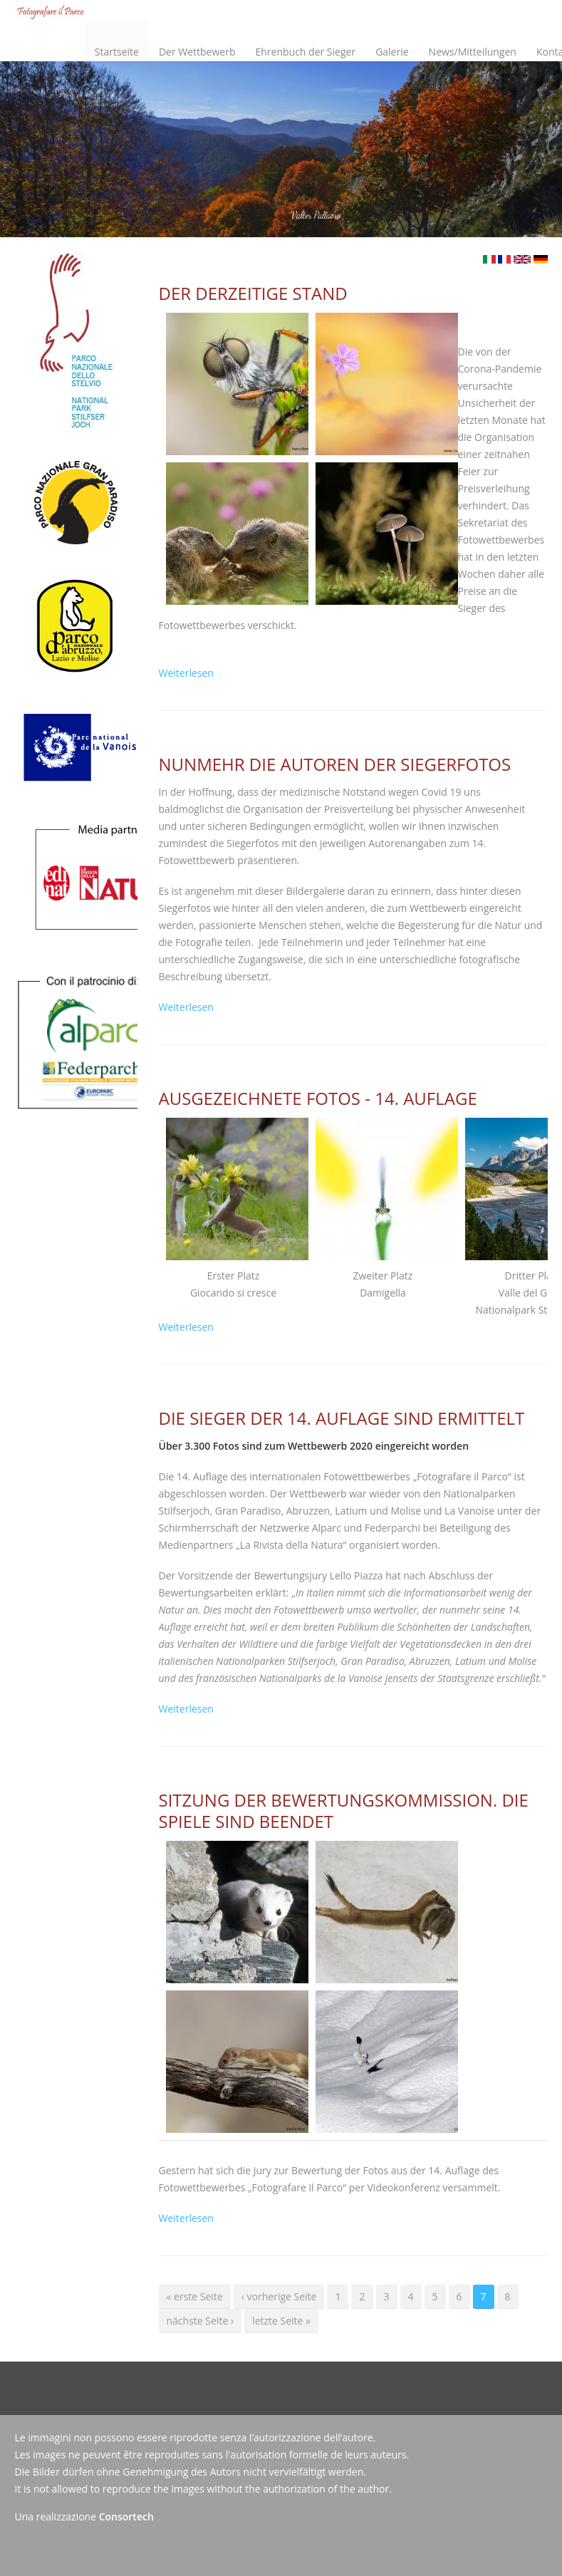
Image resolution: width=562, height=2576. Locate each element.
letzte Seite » (281, 2320)
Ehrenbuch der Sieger (305, 51)
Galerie (391, 51)
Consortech (126, 2516)
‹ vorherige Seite (279, 2296)
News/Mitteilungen (472, 51)
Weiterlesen (186, 673)
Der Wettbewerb (194, 39)
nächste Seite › (200, 2320)
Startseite (117, 51)
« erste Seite (195, 2296)
